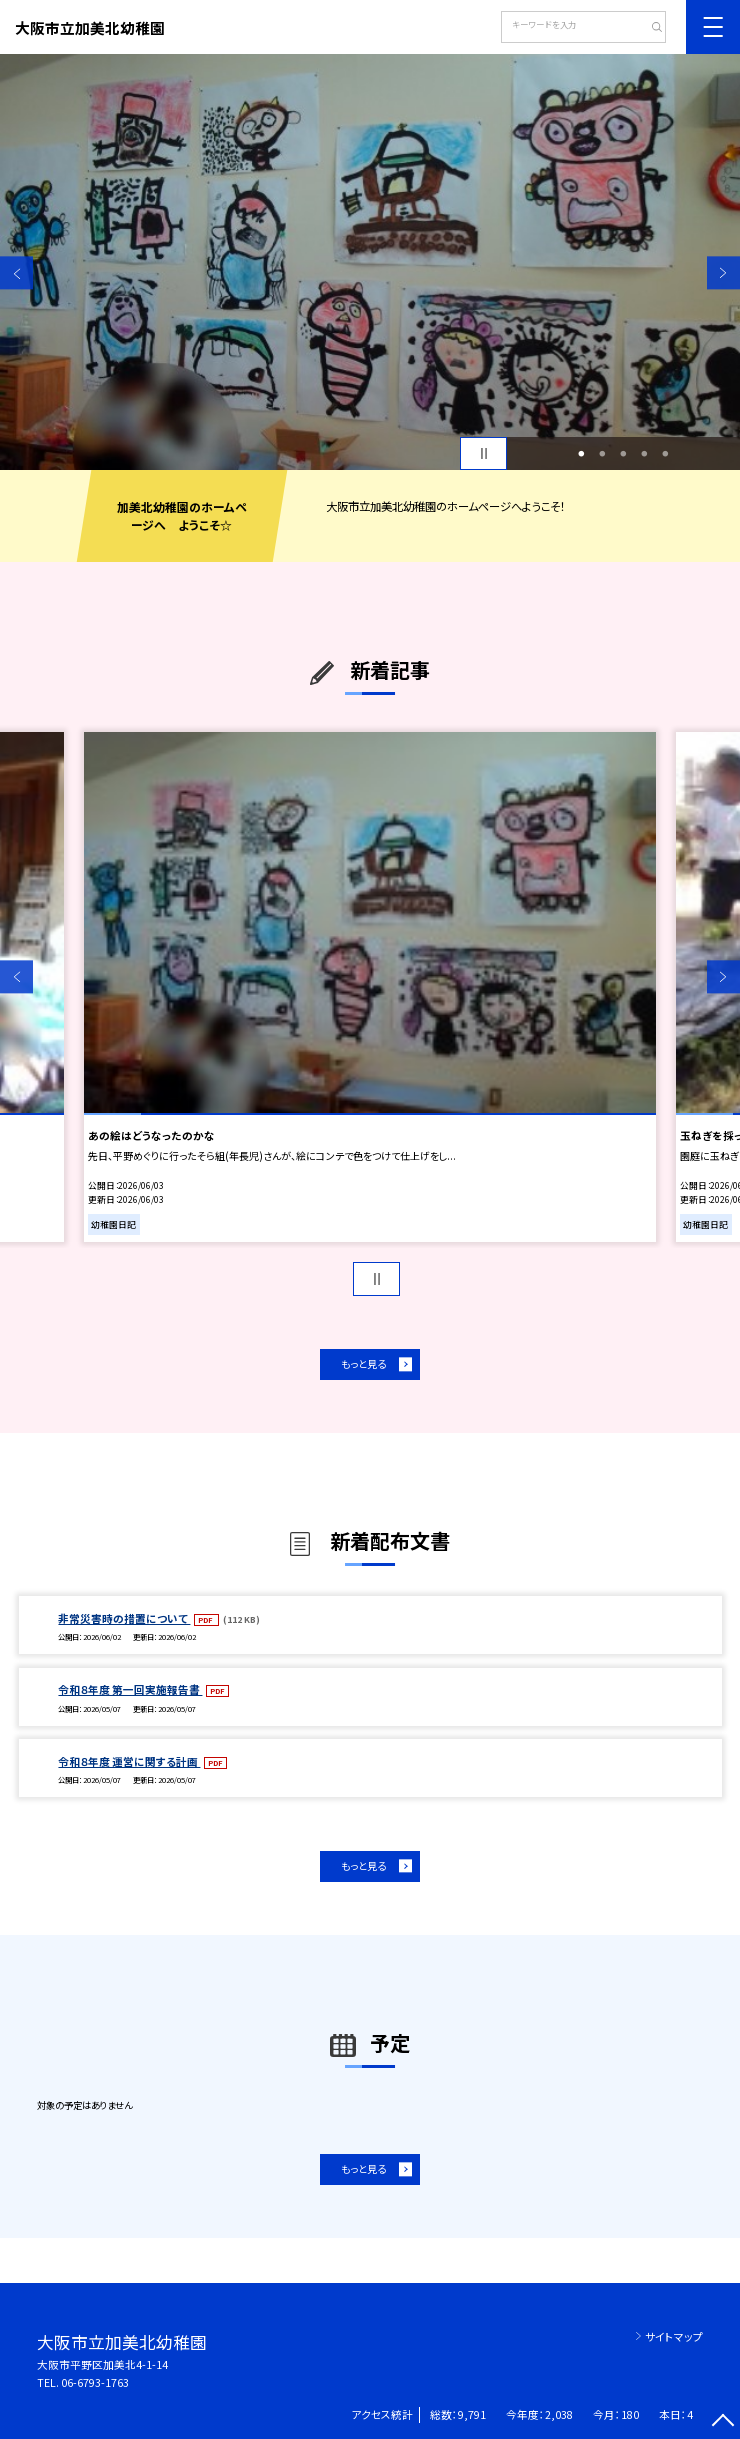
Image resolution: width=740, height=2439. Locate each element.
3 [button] (623, 453)
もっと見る (363, 1363)
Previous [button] (16, 272)
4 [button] (645, 453)
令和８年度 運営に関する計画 (129, 1761)
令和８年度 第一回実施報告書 (130, 1689)
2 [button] (602, 453)
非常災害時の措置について (124, 1618)
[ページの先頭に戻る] (723, 2422)
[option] (370, 262)
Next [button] (723, 272)
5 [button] (666, 453)
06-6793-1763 (95, 2382)
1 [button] (581, 453)
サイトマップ (674, 2336)
